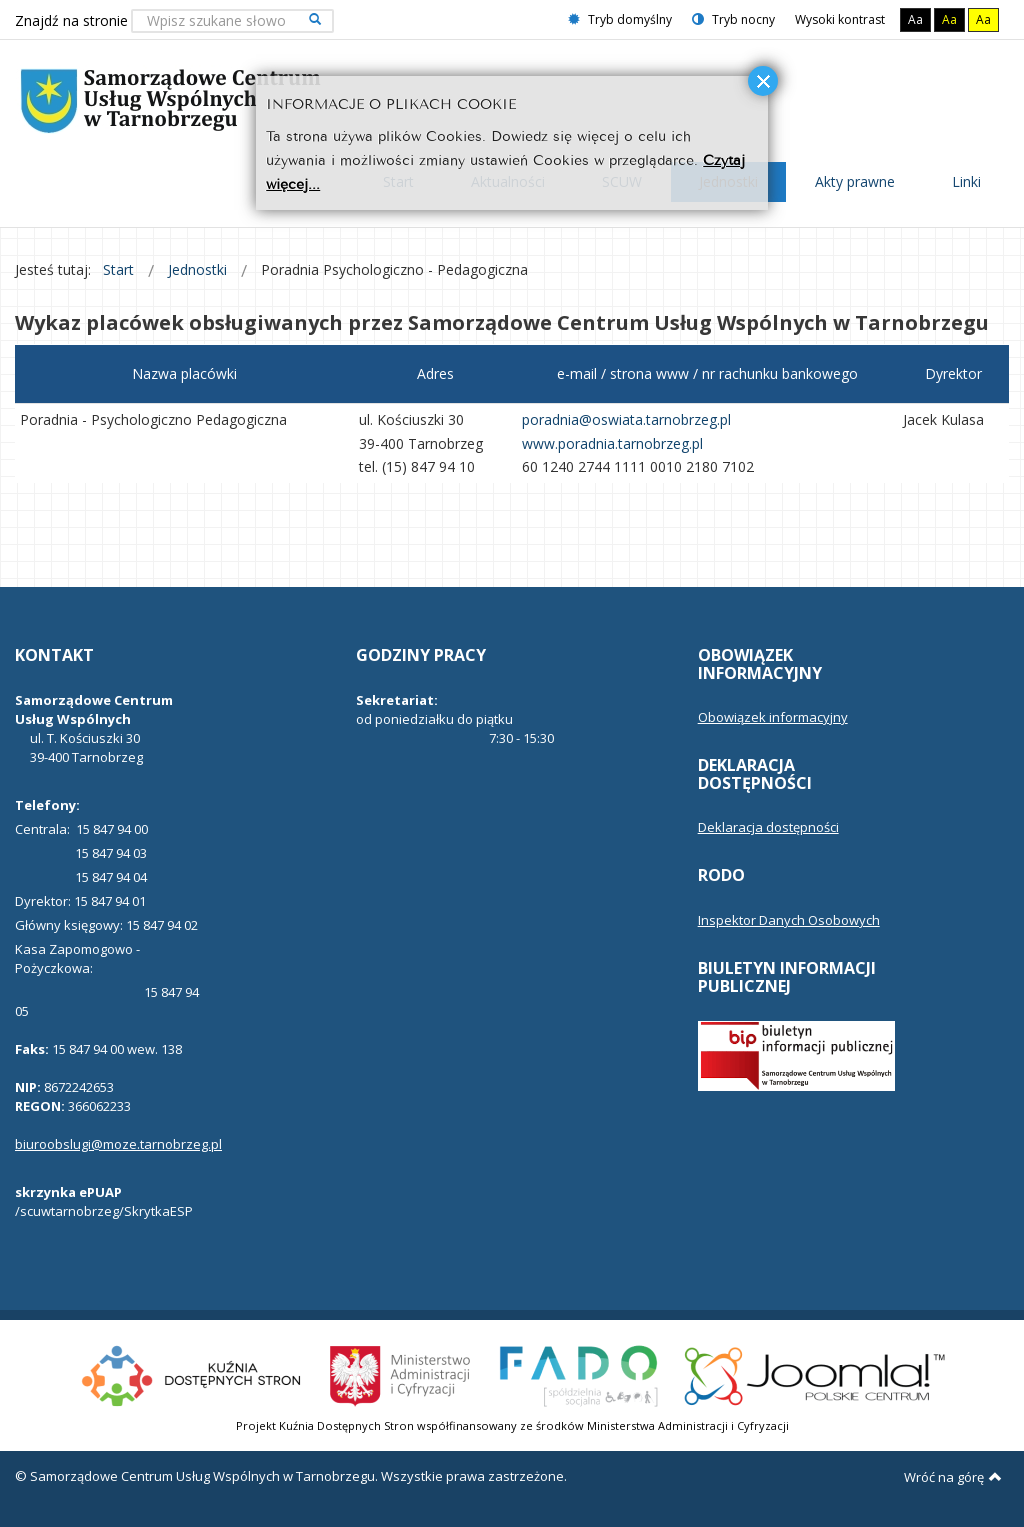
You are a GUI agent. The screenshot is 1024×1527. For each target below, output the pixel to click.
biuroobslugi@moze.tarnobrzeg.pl (118, 1144)
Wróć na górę (953, 1477)
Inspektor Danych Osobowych (789, 920)
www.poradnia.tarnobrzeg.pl (612, 443)
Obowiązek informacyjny (773, 717)
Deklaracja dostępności (768, 827)
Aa (915, 19)
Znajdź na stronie (71, 20)
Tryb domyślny (620, 19)
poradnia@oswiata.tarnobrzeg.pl (626, 419)
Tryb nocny (733, 19)
